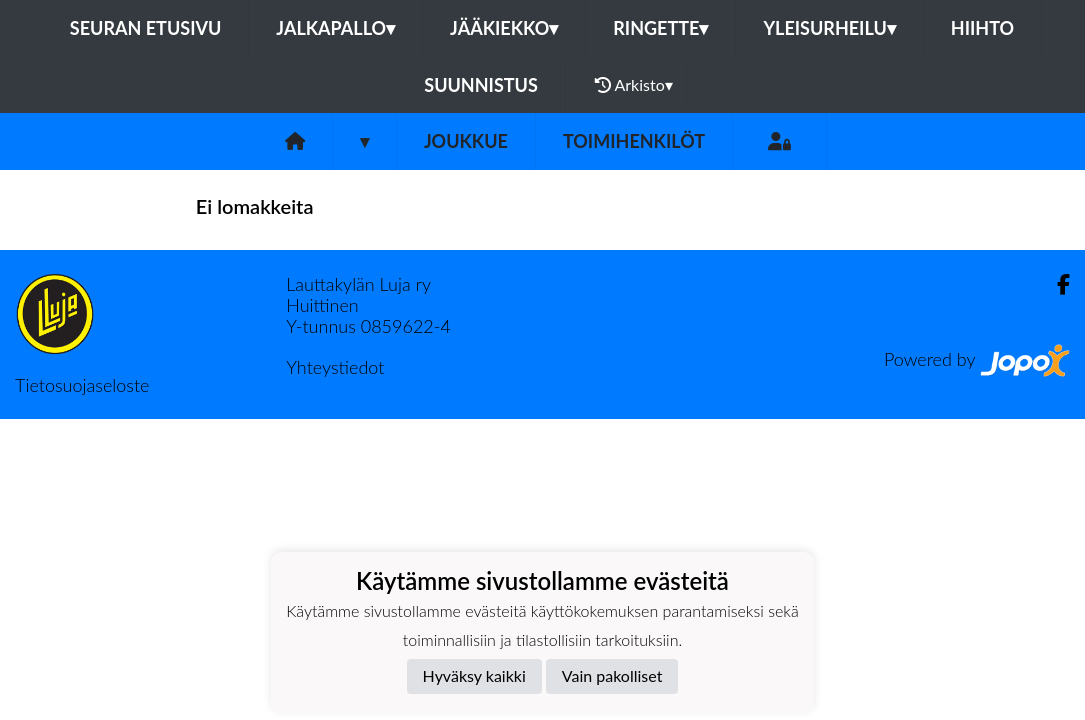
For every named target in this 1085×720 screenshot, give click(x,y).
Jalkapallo (335, 28)
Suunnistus (481, 85)
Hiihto (982, 28)
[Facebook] (1055, 284)
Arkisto (634, 85)
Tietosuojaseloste (82, 385)
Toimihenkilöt (634, 141)
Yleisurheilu (829, 28)
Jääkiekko (504, 28)
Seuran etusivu (146, 28)
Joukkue (466, 141)
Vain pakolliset (612, 675)
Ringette (660, 28)
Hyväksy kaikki (474, 675)
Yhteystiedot (335, 367)
